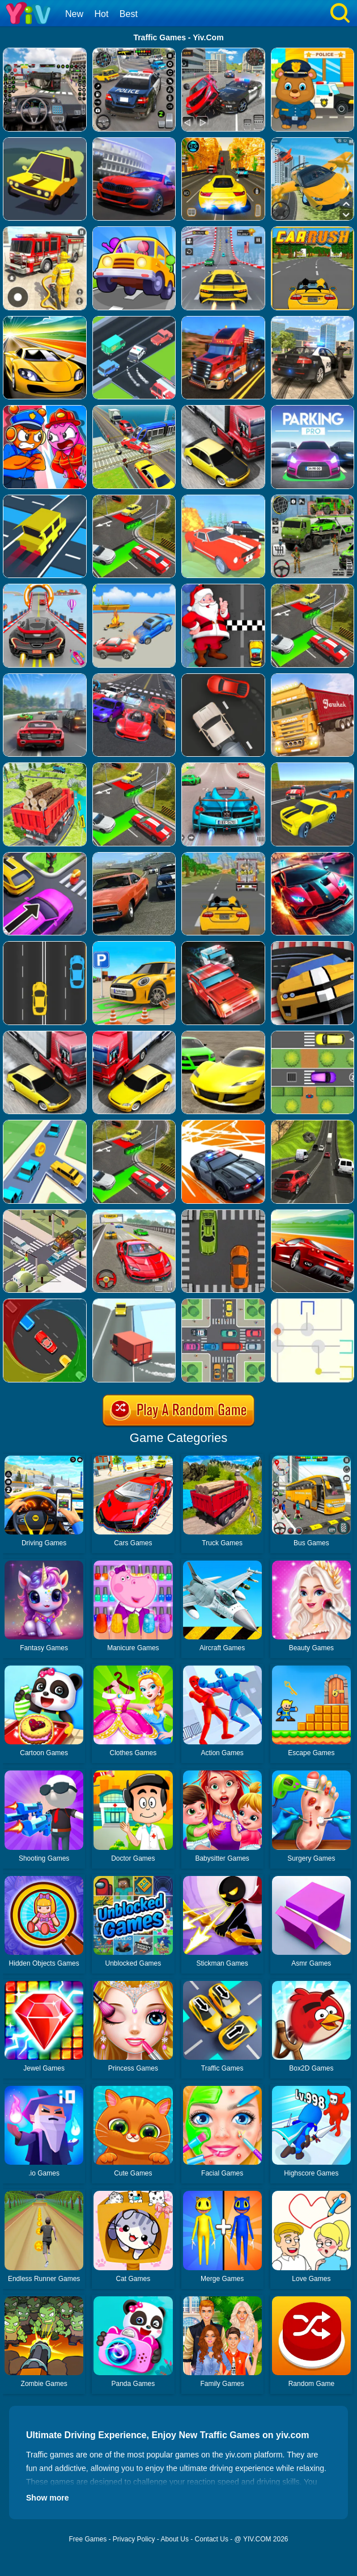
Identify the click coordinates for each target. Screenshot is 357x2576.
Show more (47, 2497)
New (74, 14)
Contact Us (211, 2539)
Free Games (88, 2539)
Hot (101, 14)
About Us (175, 2539)
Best (129, 14)
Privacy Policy (134, 2539)
